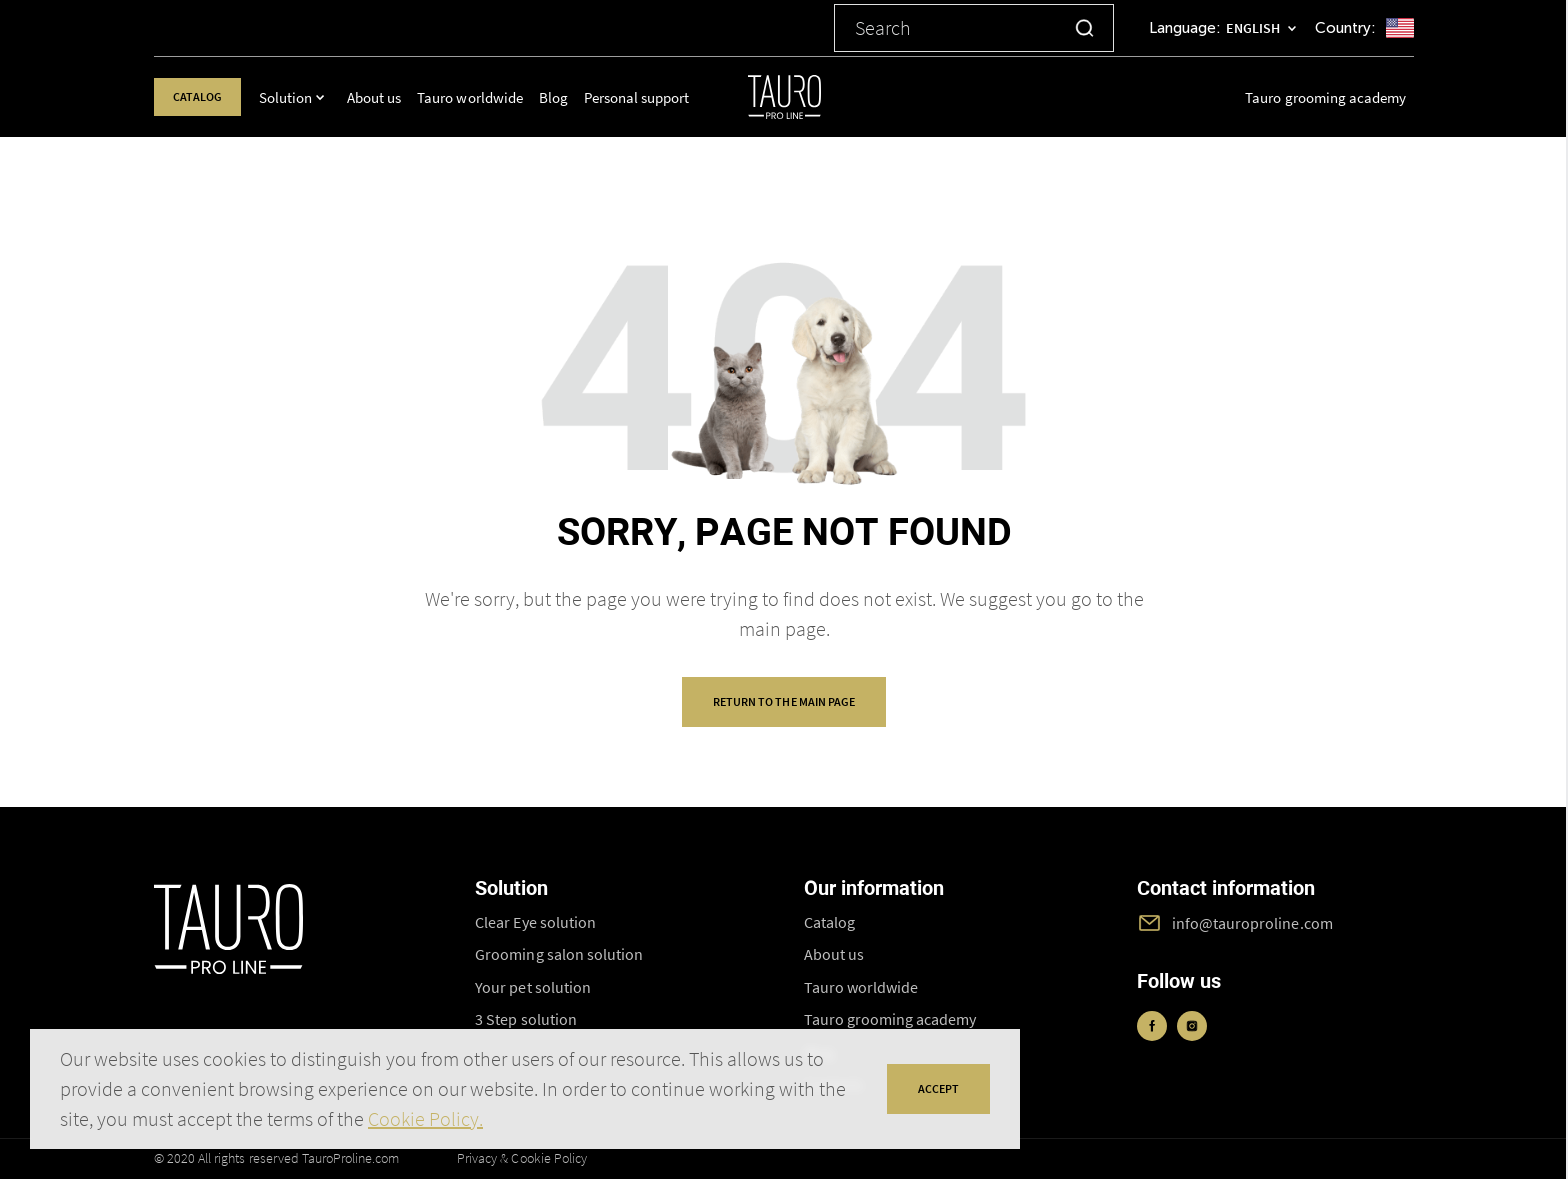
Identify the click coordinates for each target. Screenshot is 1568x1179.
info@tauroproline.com (1252, 923)
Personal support (649, 97)
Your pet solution (533, 987)
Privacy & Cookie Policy (522, 1158)
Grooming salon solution (559, 954)
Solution (298, 97)
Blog (566, 97)
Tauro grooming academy (1325, 97)
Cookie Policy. (425, 1118)
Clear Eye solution (535, 922)
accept (938, 1088)
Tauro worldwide (483, 97)
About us (387, 97)
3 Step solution (525, 1019)
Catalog (204, 96)
